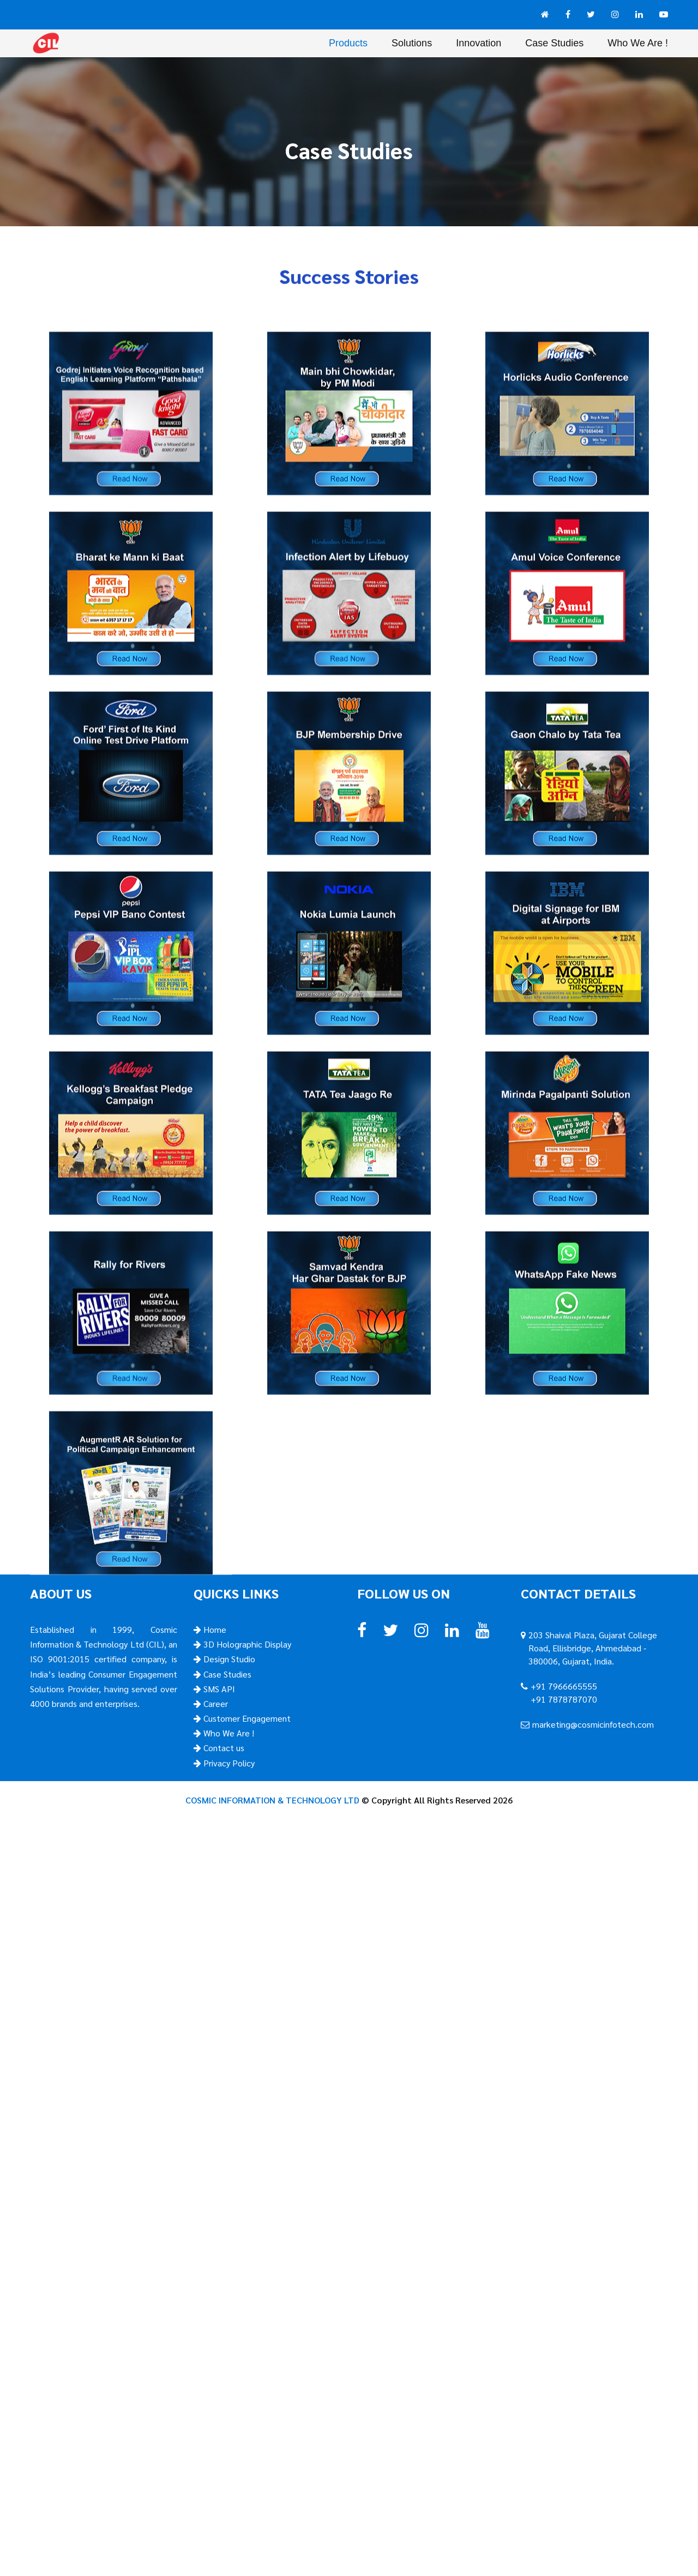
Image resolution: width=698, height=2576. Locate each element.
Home (213, 1629)
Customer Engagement (246, 1718)
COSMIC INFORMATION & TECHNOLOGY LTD (272, 1800)
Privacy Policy (228, 1763)
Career (214, 1703)
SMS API (218, 1688)
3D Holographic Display (246, 1644)
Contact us (222, 1747)
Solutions (412, 43)
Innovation (478, 43)
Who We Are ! (637, 43)
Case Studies (554, 43)
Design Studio (228, 1658)
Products (348, 43)
